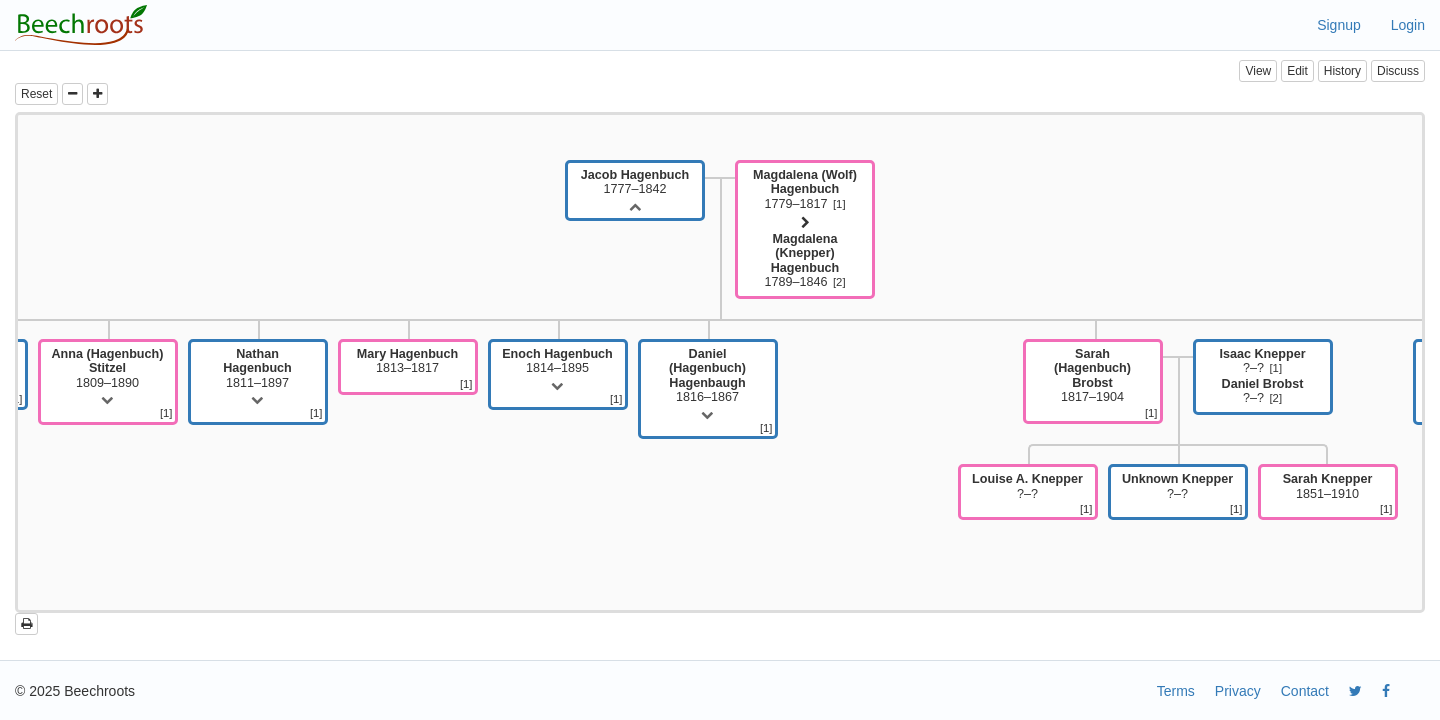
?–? (1262, 361)
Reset (36, 94)
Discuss (1398, 71)
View (1258, 71)
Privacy (1238, 691)
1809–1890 (108, 368)
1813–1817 (407, 361)
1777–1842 (635, 182)
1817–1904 (1092, 375)
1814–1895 (557, 361)
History (1342, 71)
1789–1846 (804, 260)
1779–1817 (805, 189)
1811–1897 (257, 368)
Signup (1339, 25)
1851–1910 (1328, 486)
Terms (1176, 691)
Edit (1297, 71)
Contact (1305, 691)
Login (1408, 25)
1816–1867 (707, 375)
